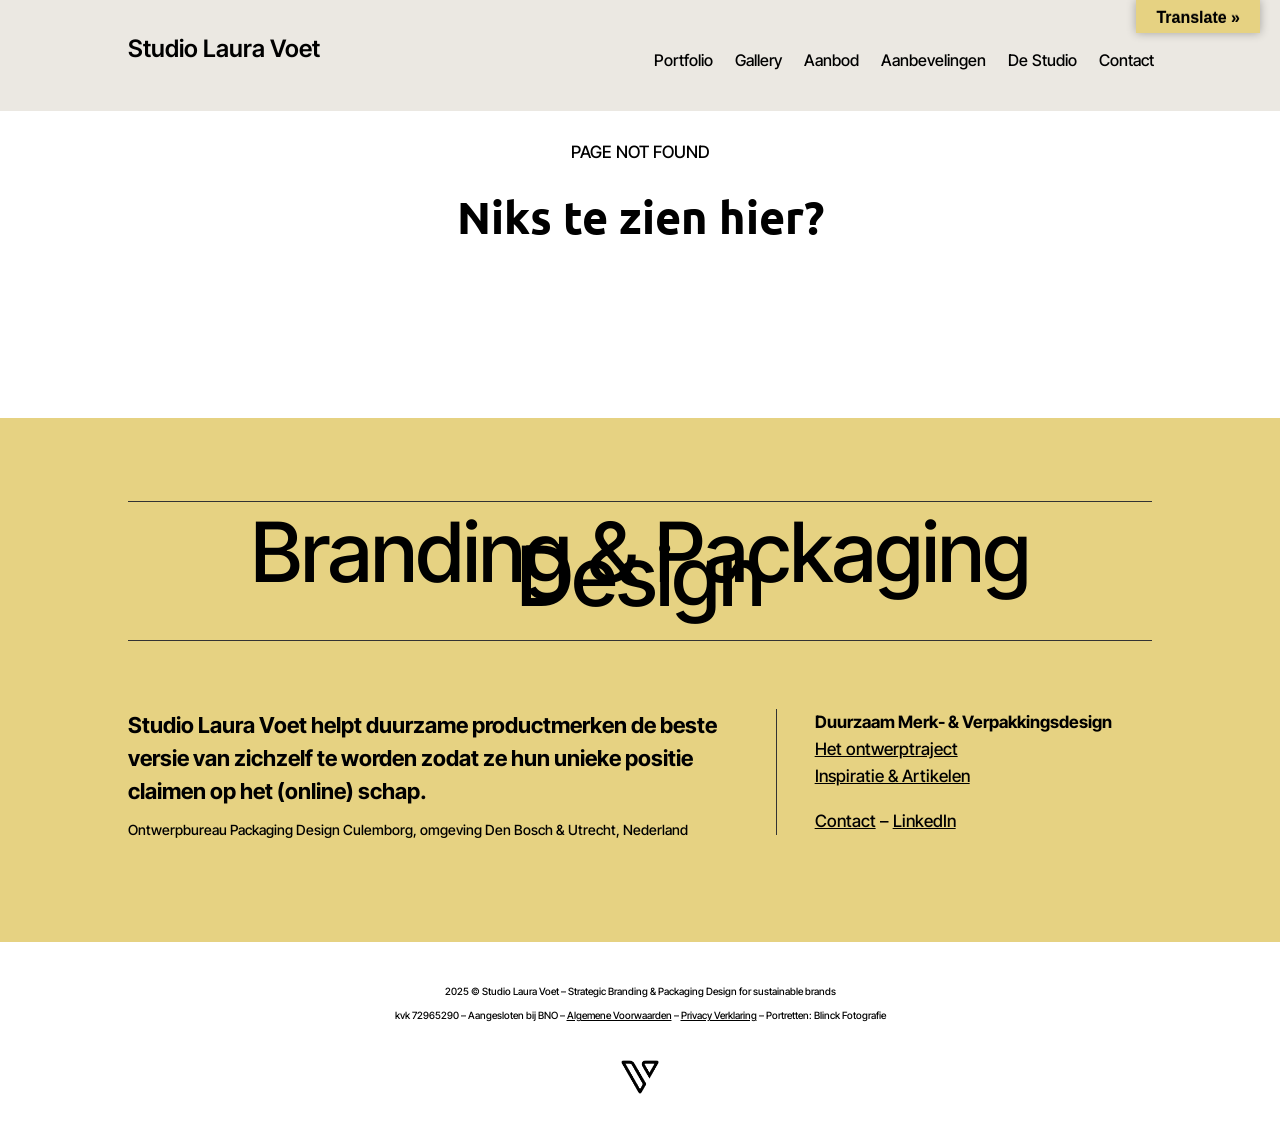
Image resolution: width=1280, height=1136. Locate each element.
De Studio (1042, 60)
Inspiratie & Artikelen (892, 776)
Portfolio (683, 60)
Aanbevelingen (933, 60)
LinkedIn (924, 821)
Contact (1126, 60)
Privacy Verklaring (719, 1015)
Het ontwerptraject (886, 749)
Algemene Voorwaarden (619, 1015)
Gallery (758, 60)
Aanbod (831, 60)
